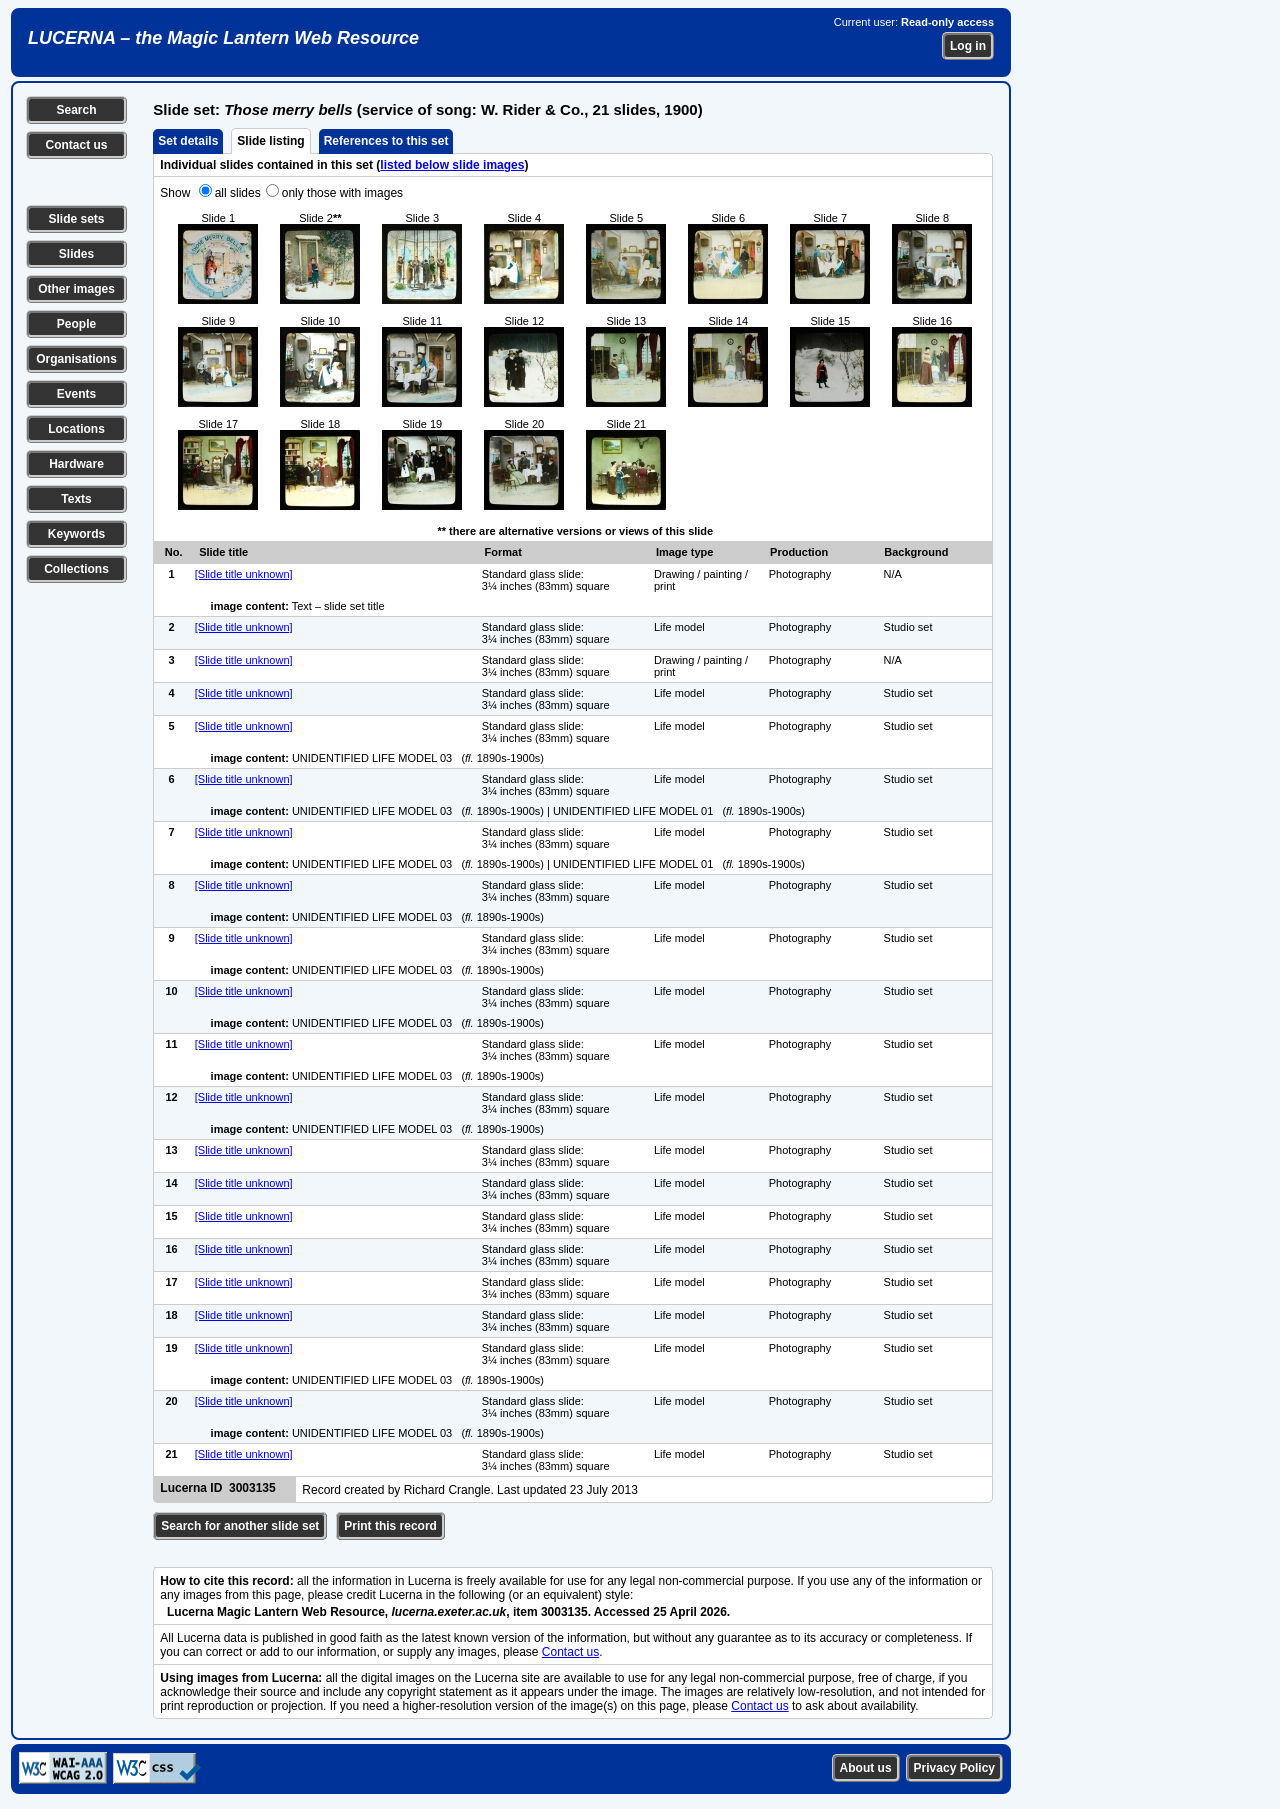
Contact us (76, 145)
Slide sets (76, 219)
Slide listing (270, 141)
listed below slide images (452, 165)
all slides (238, 193)
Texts (76, 499)
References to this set (386, 141)
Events (76, 394)
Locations (76, 429)
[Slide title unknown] (244, 574)
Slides (76, 254)
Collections (76, 569)
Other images (76, 289)
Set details (188, 141)
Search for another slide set (240, 1526)
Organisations (76, 359)
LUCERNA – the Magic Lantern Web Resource (223, 38)
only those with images (342, 193)
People (76, 324)
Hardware (76, 464)
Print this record (390, 1526)
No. (174, 552)
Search (76, 110)
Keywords (76, 534)
